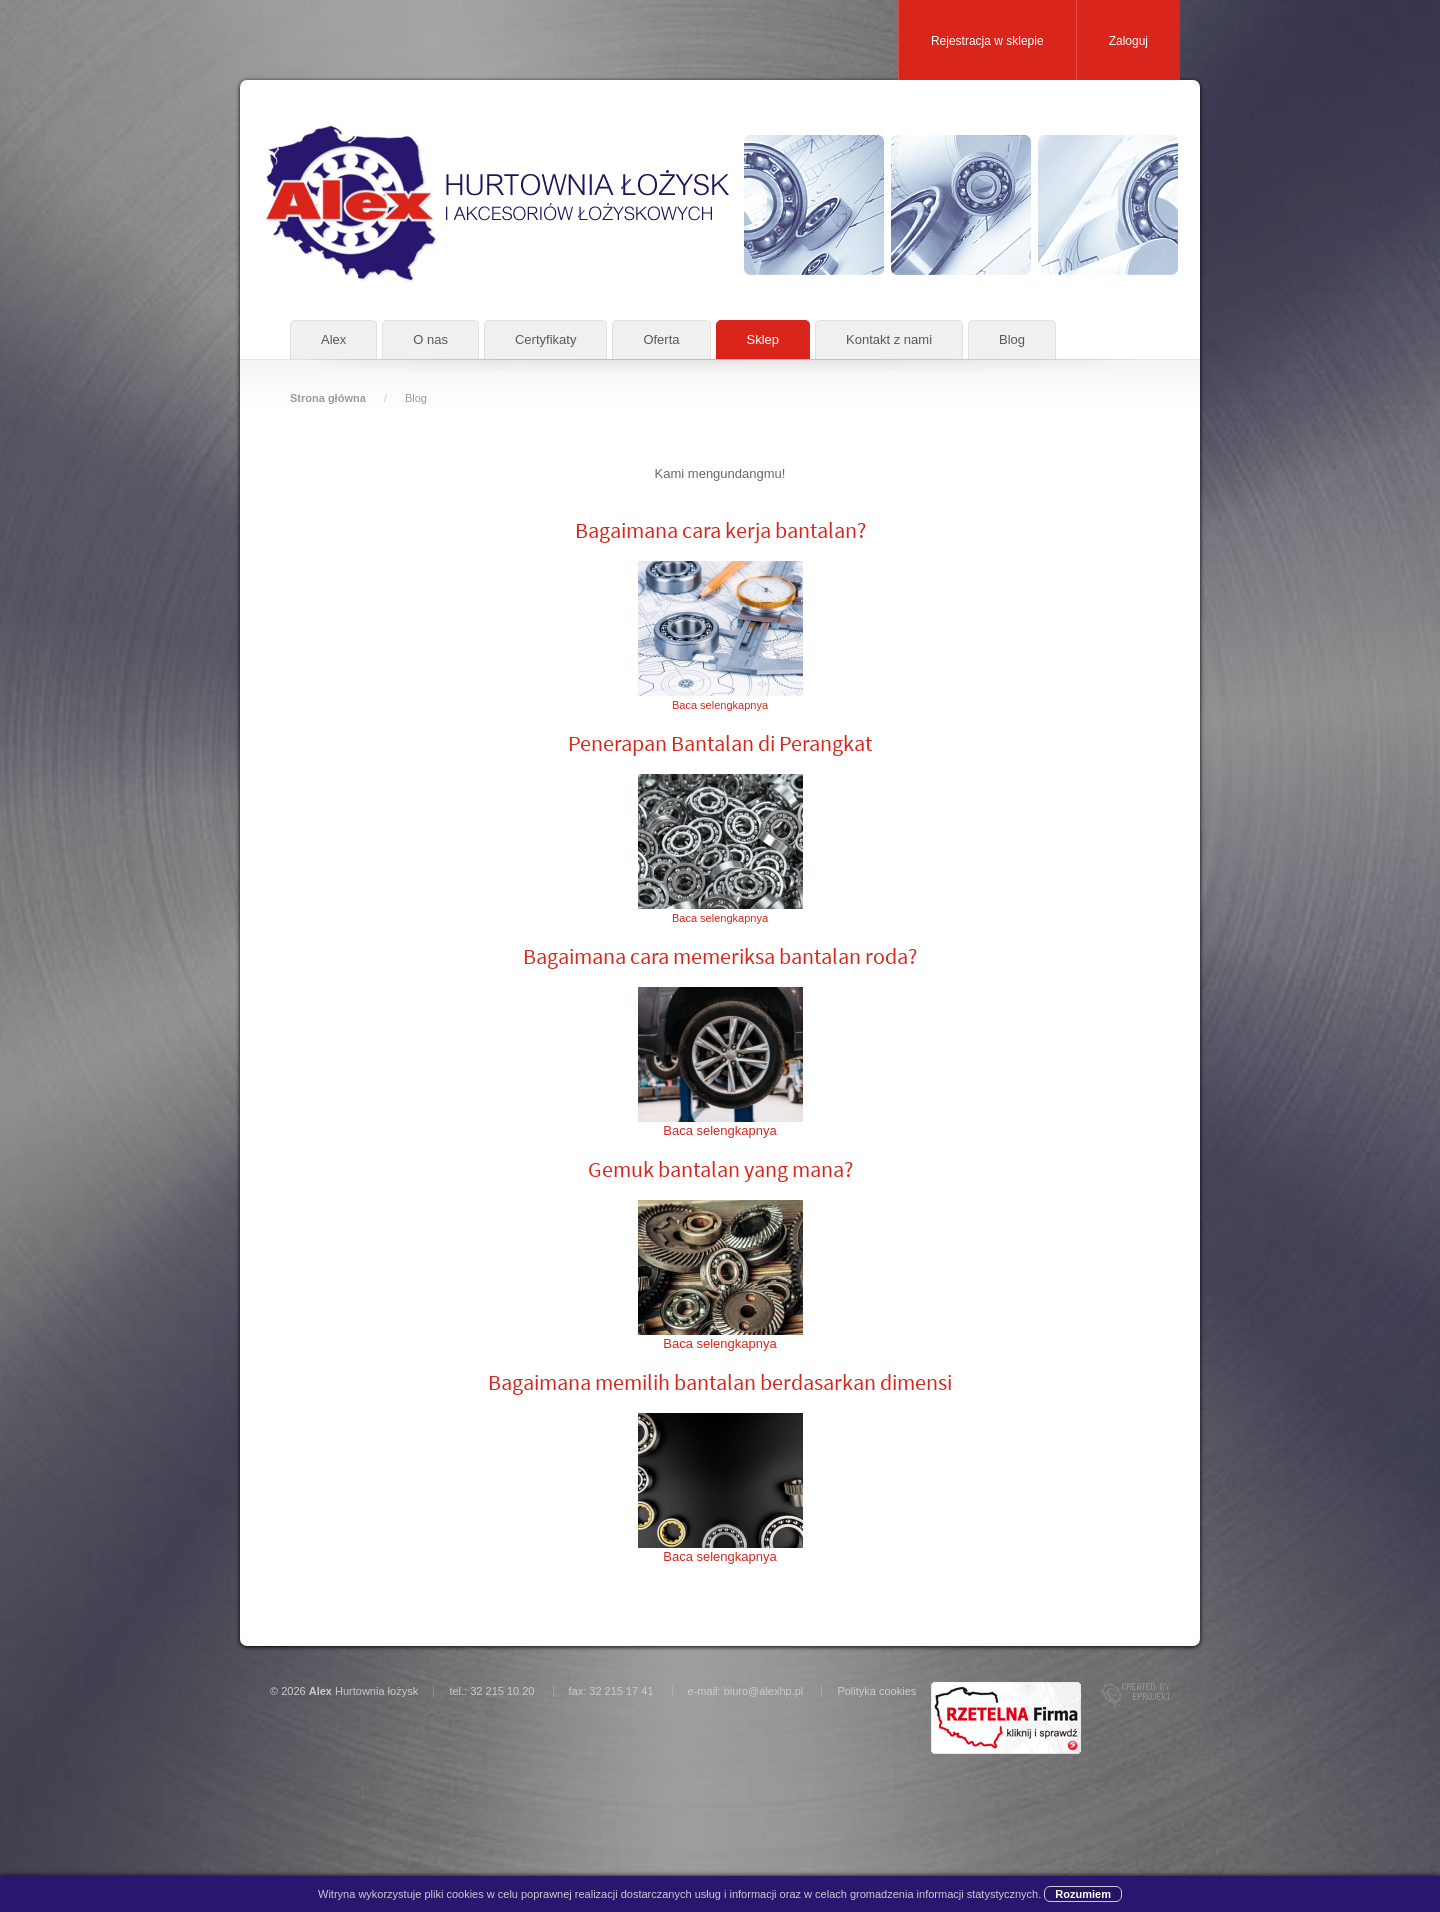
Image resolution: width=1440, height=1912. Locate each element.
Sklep (763, 339)
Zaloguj (1128, 41)
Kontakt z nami (889, 339)
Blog (1012, 339)
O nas (430, 339)
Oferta (661, 339)
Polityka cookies (876, 1691)
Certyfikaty (545, 339)
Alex (333, 339)
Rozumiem (1083, 1894)
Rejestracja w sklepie (987, 41)
